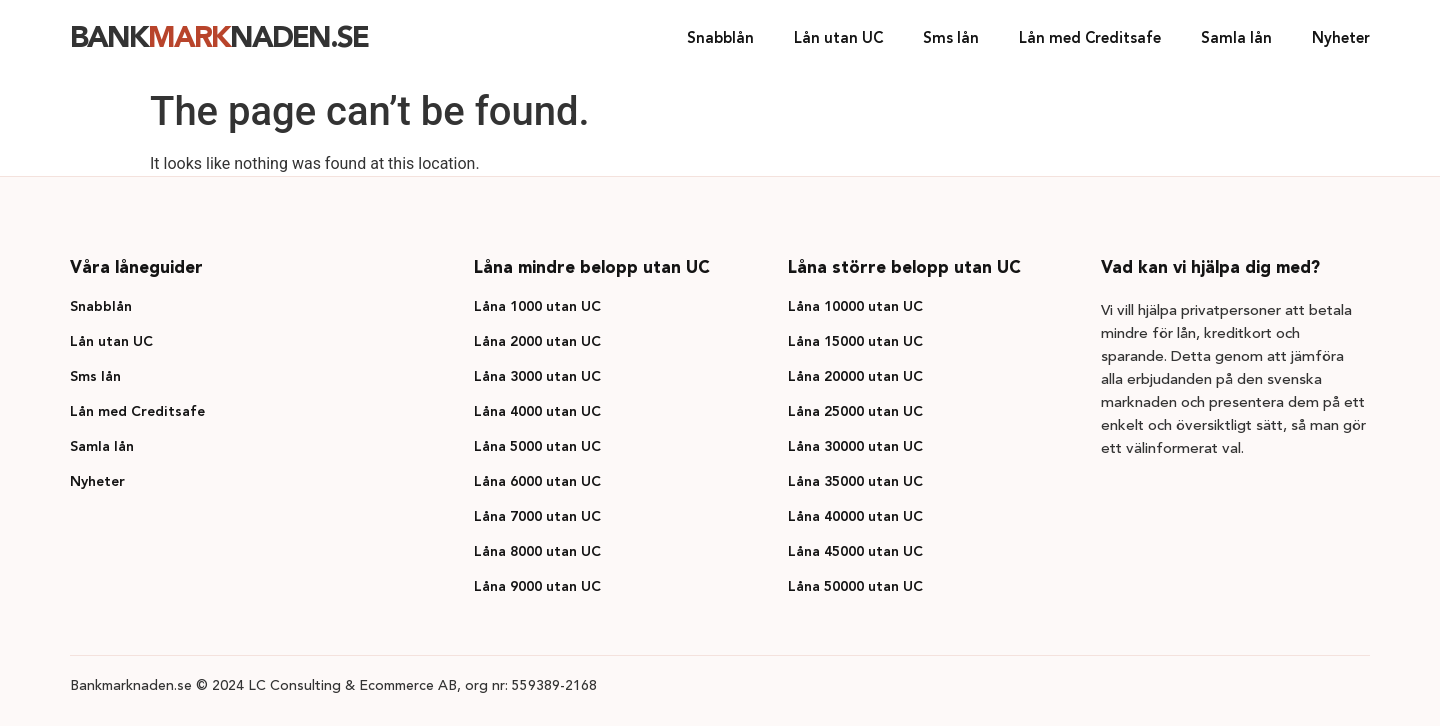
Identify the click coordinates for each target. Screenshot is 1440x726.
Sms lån (951, 39)
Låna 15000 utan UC (855, 342)
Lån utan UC (838, 39)
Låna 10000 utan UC (855, 307)
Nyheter (1341, 39)
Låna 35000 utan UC (855, 482)
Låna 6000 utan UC (537, 482)
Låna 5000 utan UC (537, 447)
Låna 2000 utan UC (537, 342)
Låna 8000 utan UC (537, 552)
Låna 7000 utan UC (537, 517)
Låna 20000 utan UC (855, 377)
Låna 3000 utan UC (537, 377)
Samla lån (1236, 39)
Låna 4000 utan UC (537, 412)
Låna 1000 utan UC (537, 307)
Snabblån (720, 39)
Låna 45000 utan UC (855, 552)
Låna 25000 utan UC (855, 412)
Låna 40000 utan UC (855, 517)
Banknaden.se (219, 39)
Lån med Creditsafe (1090, 39)
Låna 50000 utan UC (855, 587)
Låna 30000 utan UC (855, 447)
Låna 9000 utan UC (537, 587)
